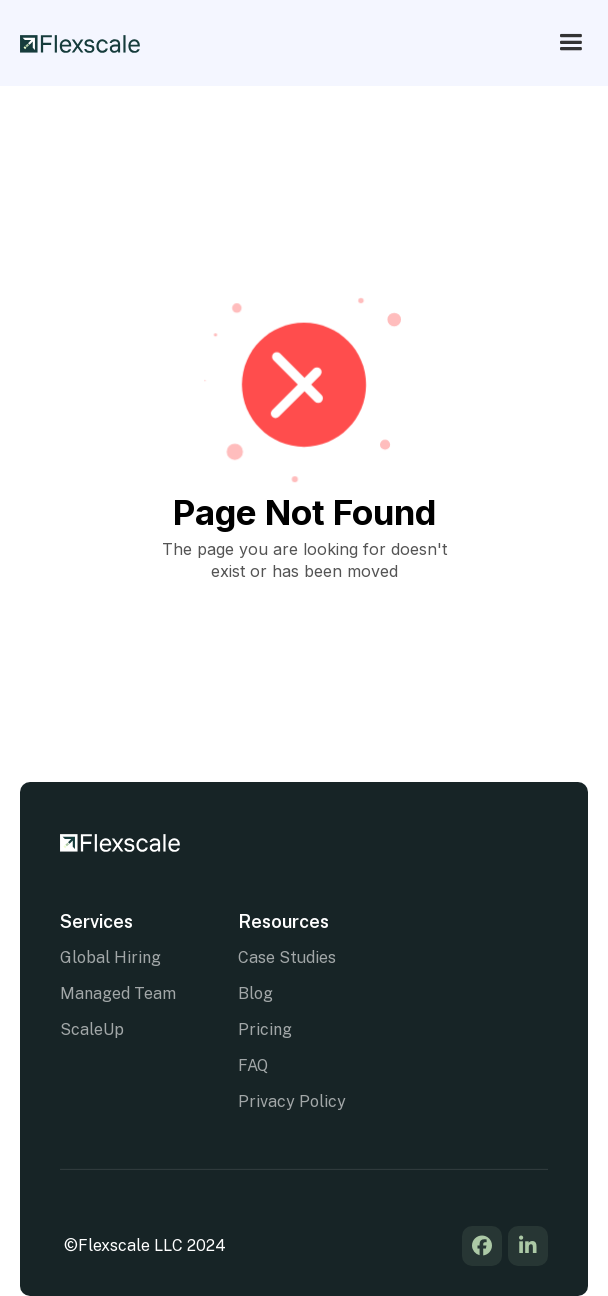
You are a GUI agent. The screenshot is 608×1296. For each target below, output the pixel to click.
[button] (570, 42)
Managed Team (118, 993)
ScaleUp (92, 1029)
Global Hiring (110, 957)
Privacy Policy (292, 1101)
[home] (80, 42)
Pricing (265, 1029)
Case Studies (287, 957)
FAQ (253, 1065)
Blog (255, 993)
